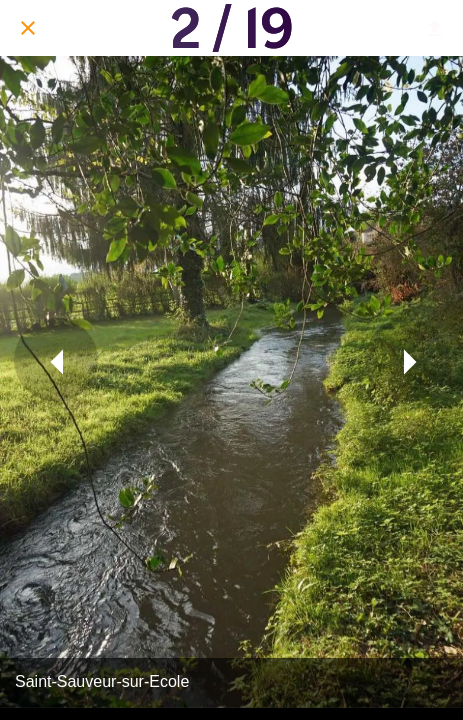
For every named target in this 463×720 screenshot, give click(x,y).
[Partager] (435, 28)
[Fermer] (28, 28)
